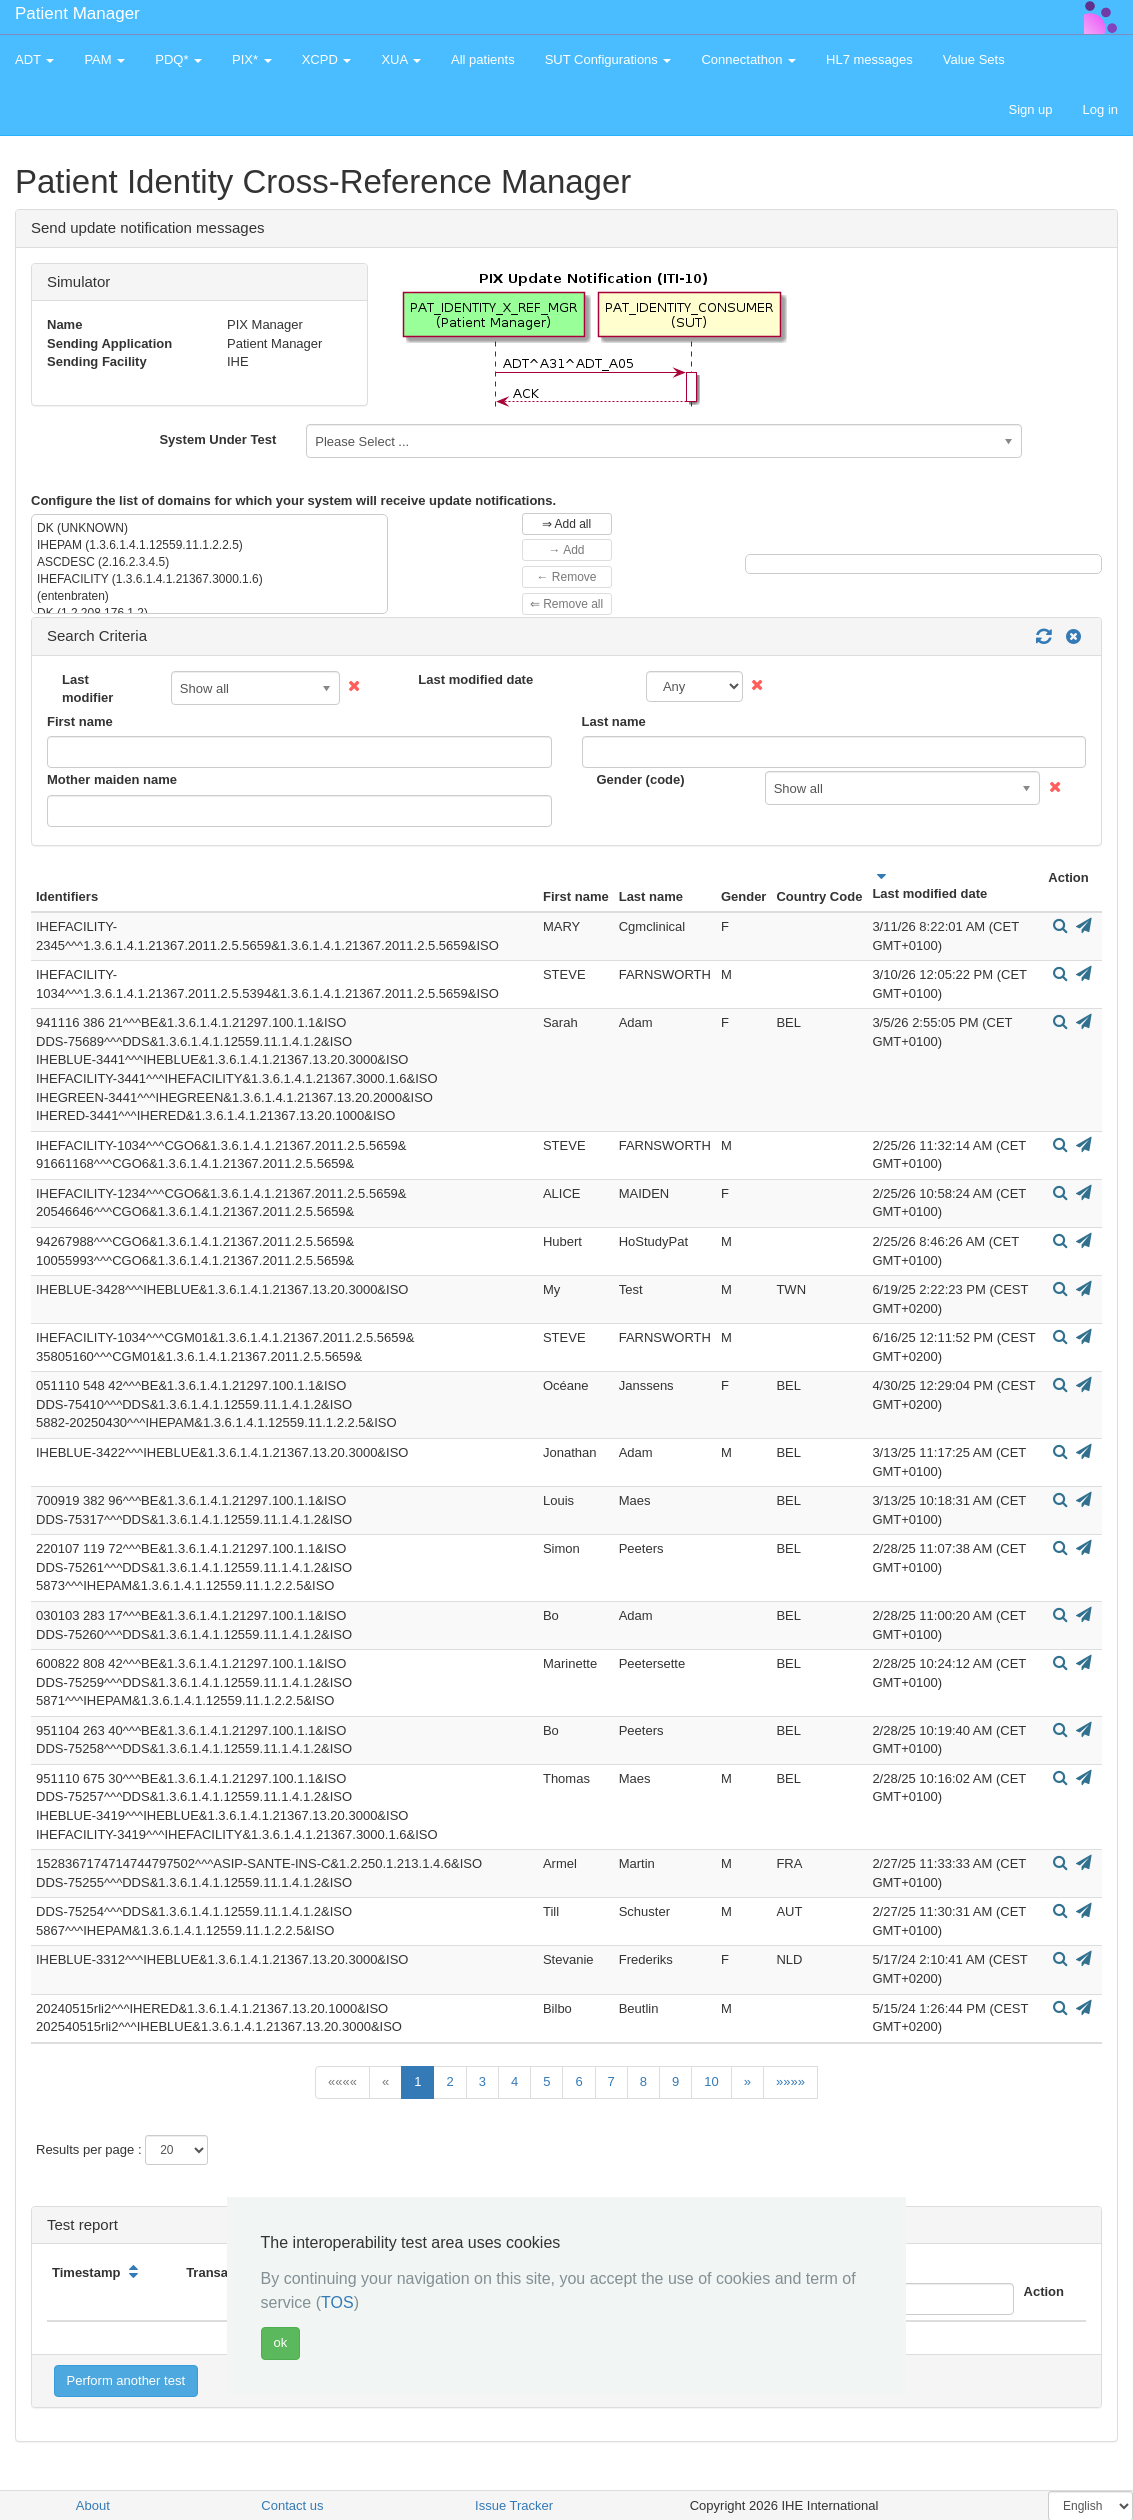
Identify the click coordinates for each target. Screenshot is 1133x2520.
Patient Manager (77, 13)
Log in (1100, 109)
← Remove (566, 577)
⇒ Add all (566, 524)
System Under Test (217, 439)
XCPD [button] (327, 59)
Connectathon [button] (748, 59)
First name (80, 721)
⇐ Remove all (566, 604)
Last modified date (475, 679)
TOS (337, 2302)
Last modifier (87, 689)
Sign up (1030, 109)
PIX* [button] (252, 59)
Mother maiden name (112, 779)
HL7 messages (869, 59)
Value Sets (974, 59)
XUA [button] (401, 59)
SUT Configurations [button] (608, 59)
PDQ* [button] (178, 59)
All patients (483, 59)
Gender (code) (641, 779)
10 (711, 2081)
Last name (614, 721)
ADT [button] (34, 59)
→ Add (566, 550)
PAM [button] (104, 59)
